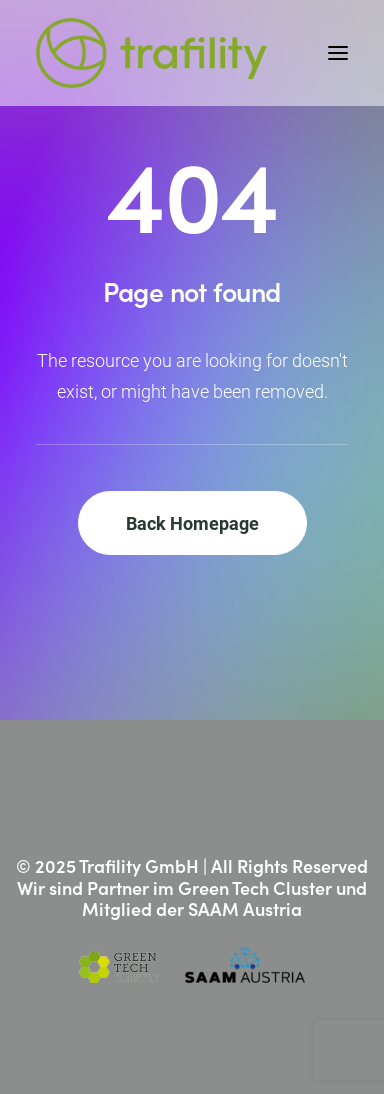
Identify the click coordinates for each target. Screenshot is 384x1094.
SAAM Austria (245, 908)
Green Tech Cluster (255, 887)
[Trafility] (151, 53)
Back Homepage (192, 523)
